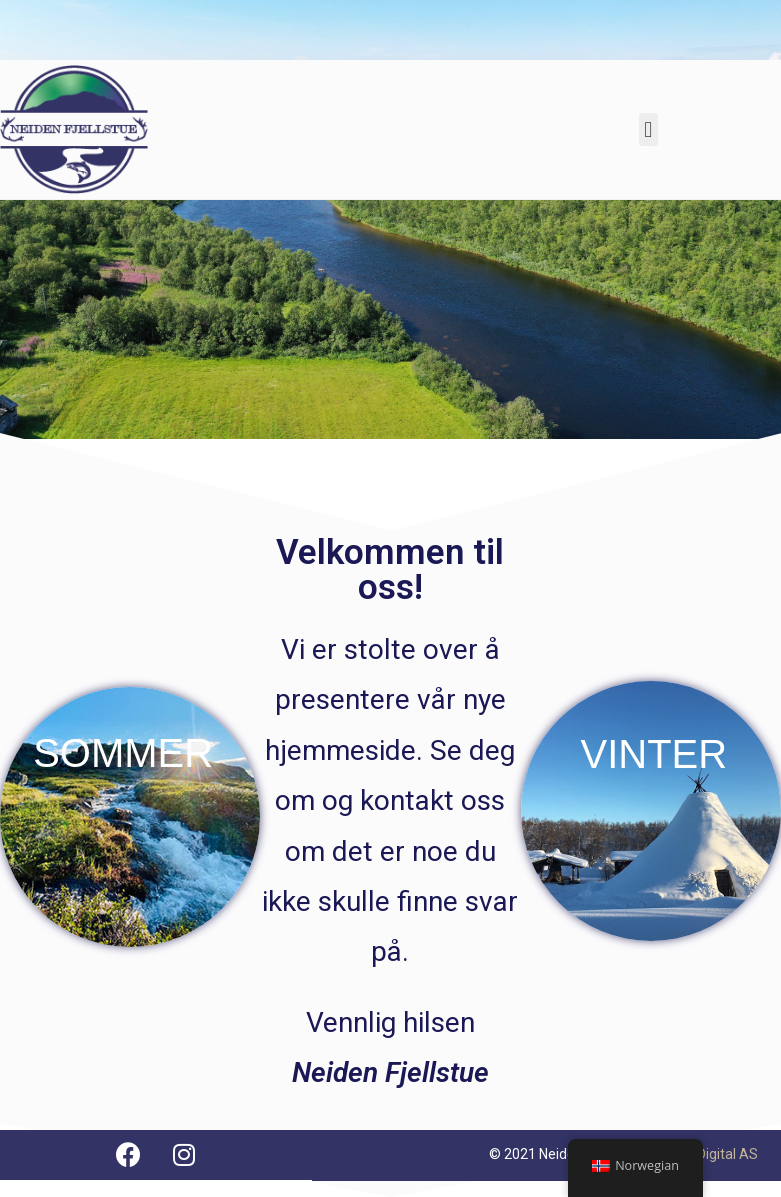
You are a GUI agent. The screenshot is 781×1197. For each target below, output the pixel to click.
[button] (648, 129)
